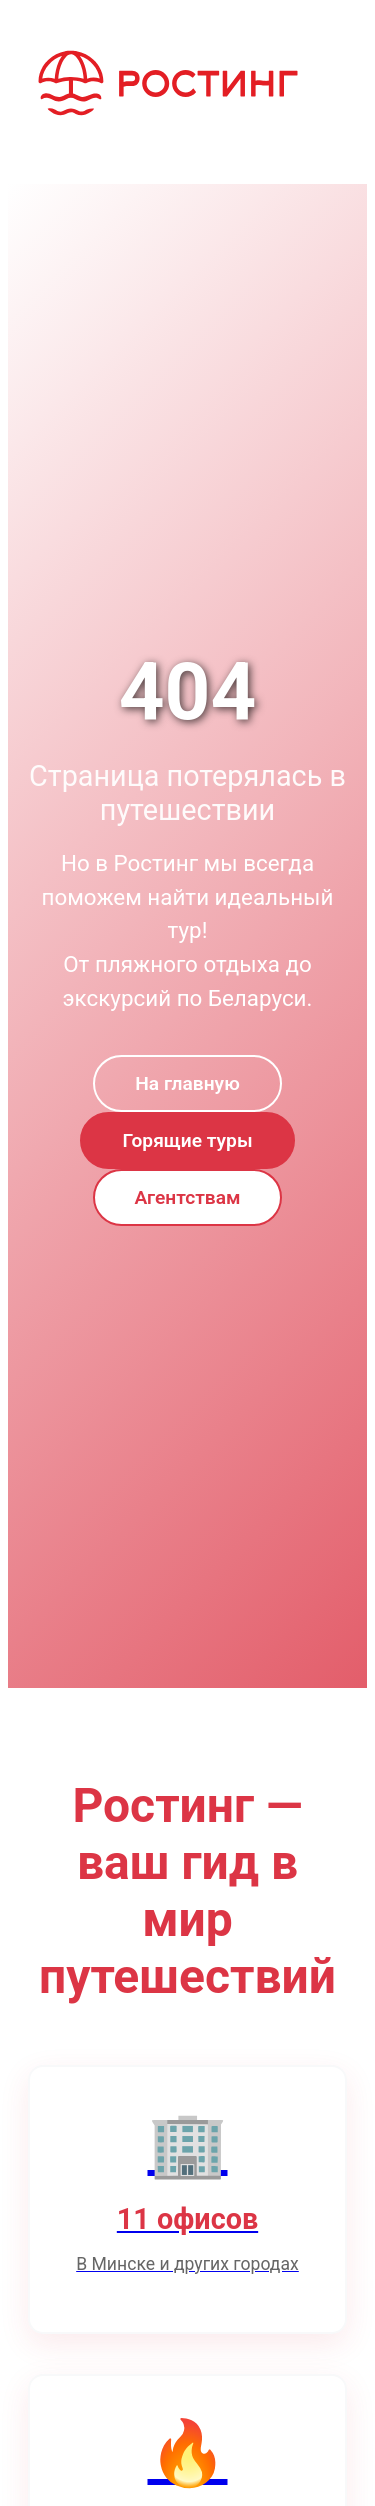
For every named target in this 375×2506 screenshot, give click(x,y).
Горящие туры (187, 1140)
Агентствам (188, 1197)
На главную (187, 1083)
